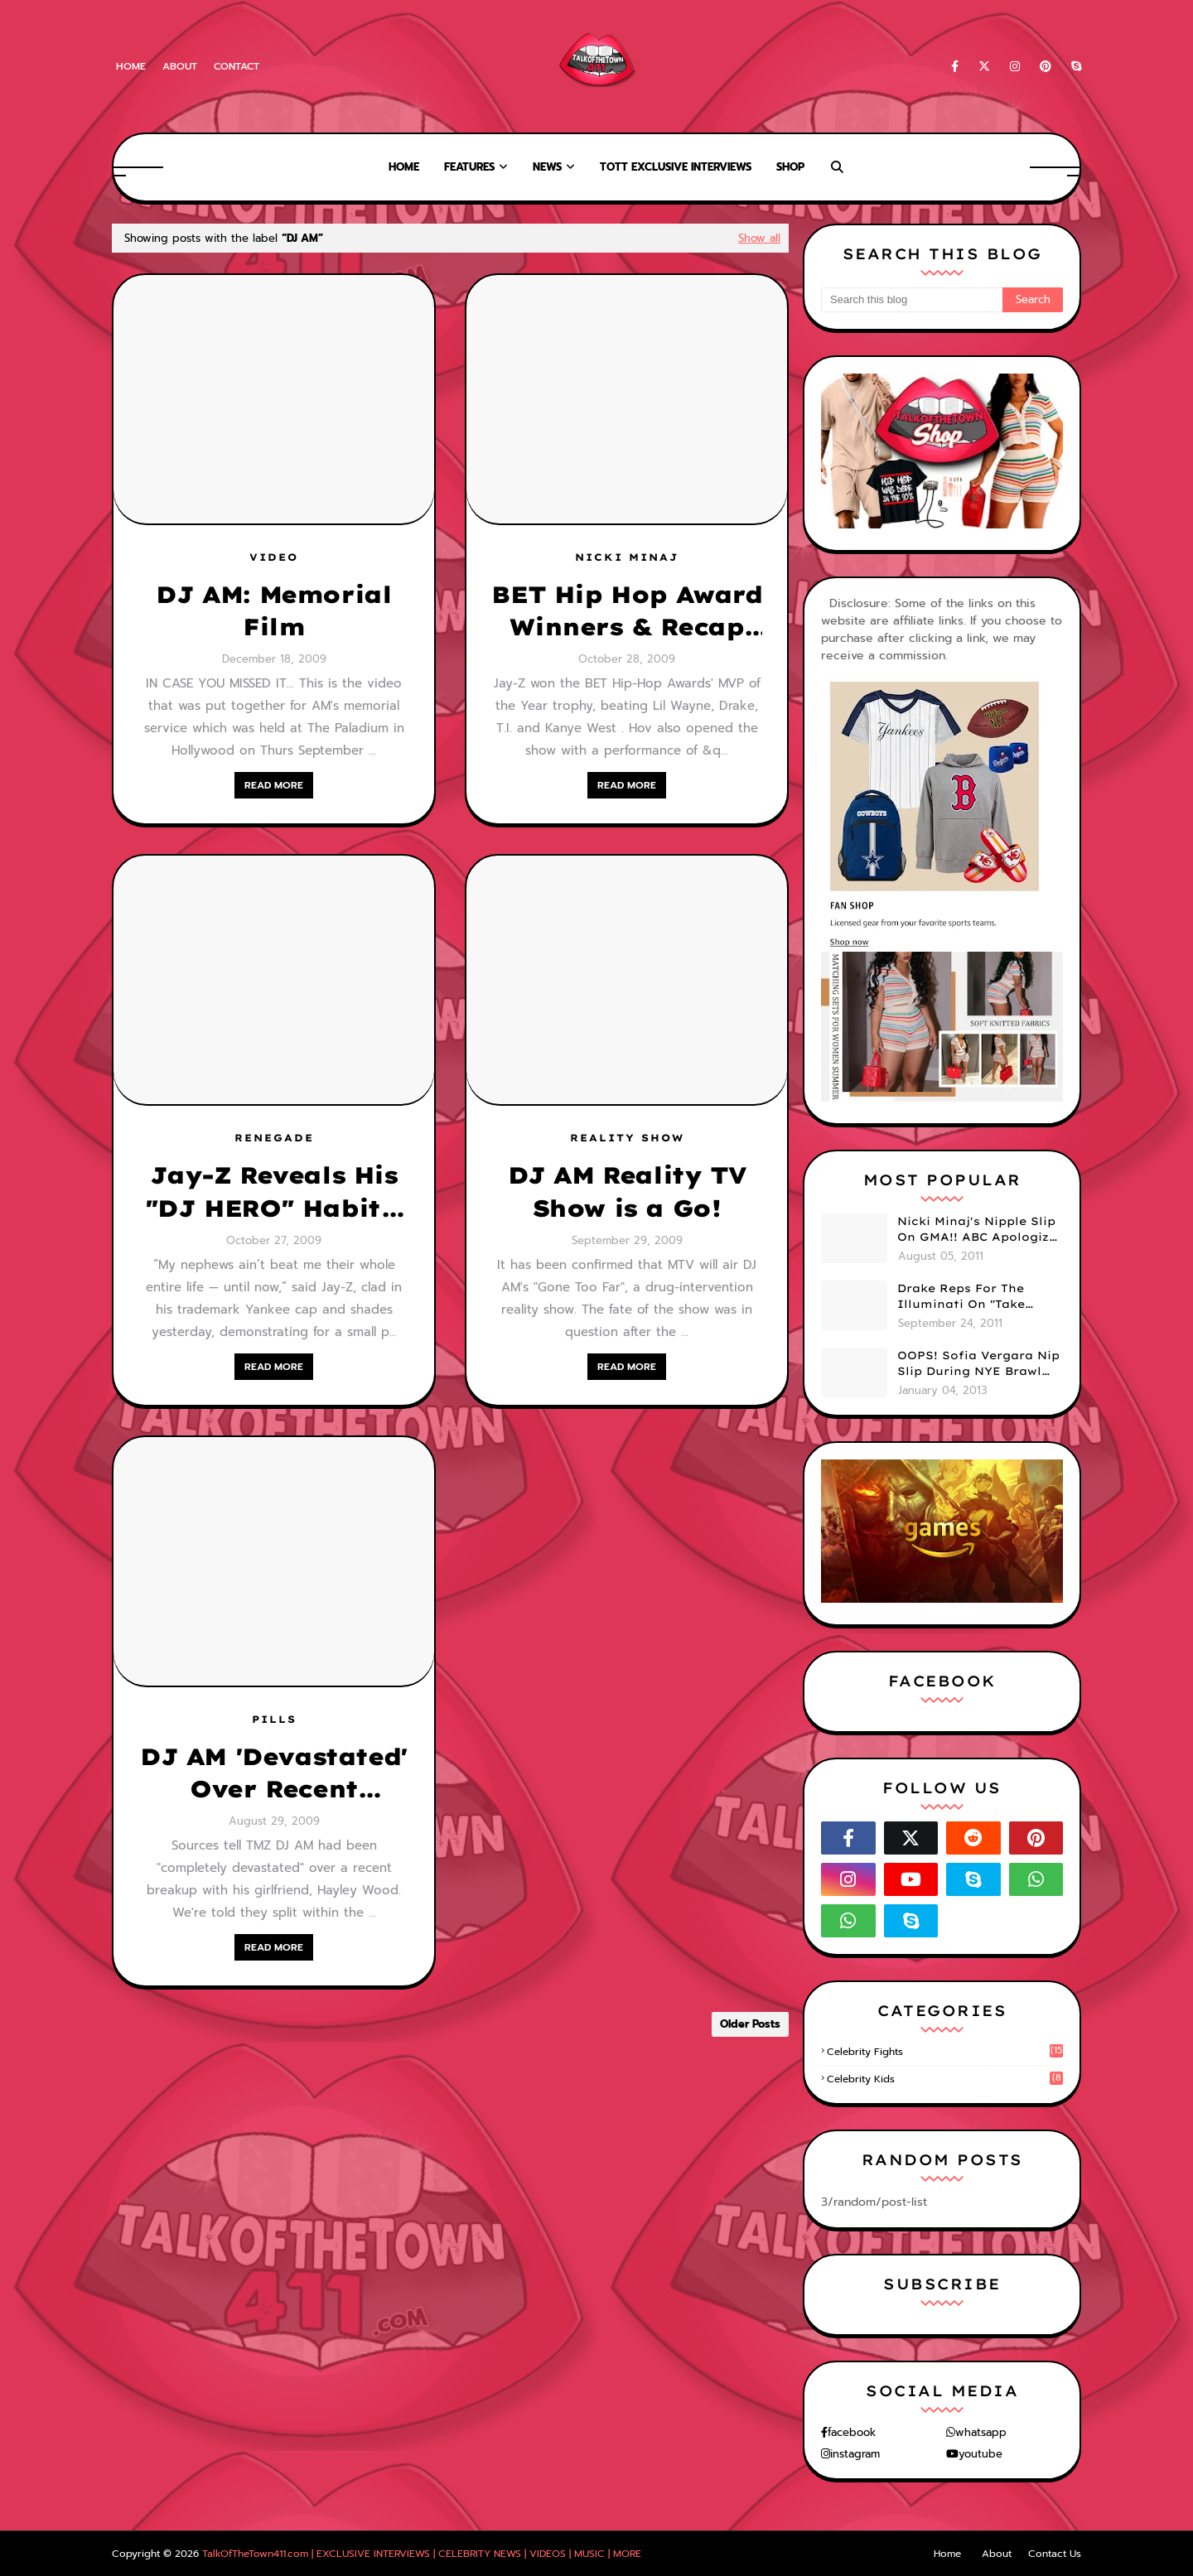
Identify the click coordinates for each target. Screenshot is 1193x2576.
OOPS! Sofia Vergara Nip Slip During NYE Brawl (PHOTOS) (978, 1364)
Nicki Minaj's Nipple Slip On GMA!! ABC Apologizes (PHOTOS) (980, 1230)
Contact (236, 66)
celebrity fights (945, 2051)
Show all (759, 238)
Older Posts (750, 2024)
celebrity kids (945, 2079)
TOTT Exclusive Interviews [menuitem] (675, 167)
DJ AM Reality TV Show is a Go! (627, 1191)
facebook (852, 2432)
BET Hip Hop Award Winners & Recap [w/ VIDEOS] (626, 611)
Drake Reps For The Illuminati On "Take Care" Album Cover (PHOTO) (961, 1297)
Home (131, 66)
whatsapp (981, 2432)
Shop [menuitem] (790, 167)
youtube (980, 2454)
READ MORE (273, 785)
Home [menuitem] (404, 167)
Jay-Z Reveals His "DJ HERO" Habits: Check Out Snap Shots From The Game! (274, 1191)
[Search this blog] (911, 299)
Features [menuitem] (469, 167)
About (179, 66)
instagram (855, 2454)
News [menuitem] (547, 167)
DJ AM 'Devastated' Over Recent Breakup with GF (274, 1773)
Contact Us (1054, 2553)
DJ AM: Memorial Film (273, 610)
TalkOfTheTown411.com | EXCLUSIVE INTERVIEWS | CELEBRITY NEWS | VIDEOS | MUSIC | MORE (421, 2553)
